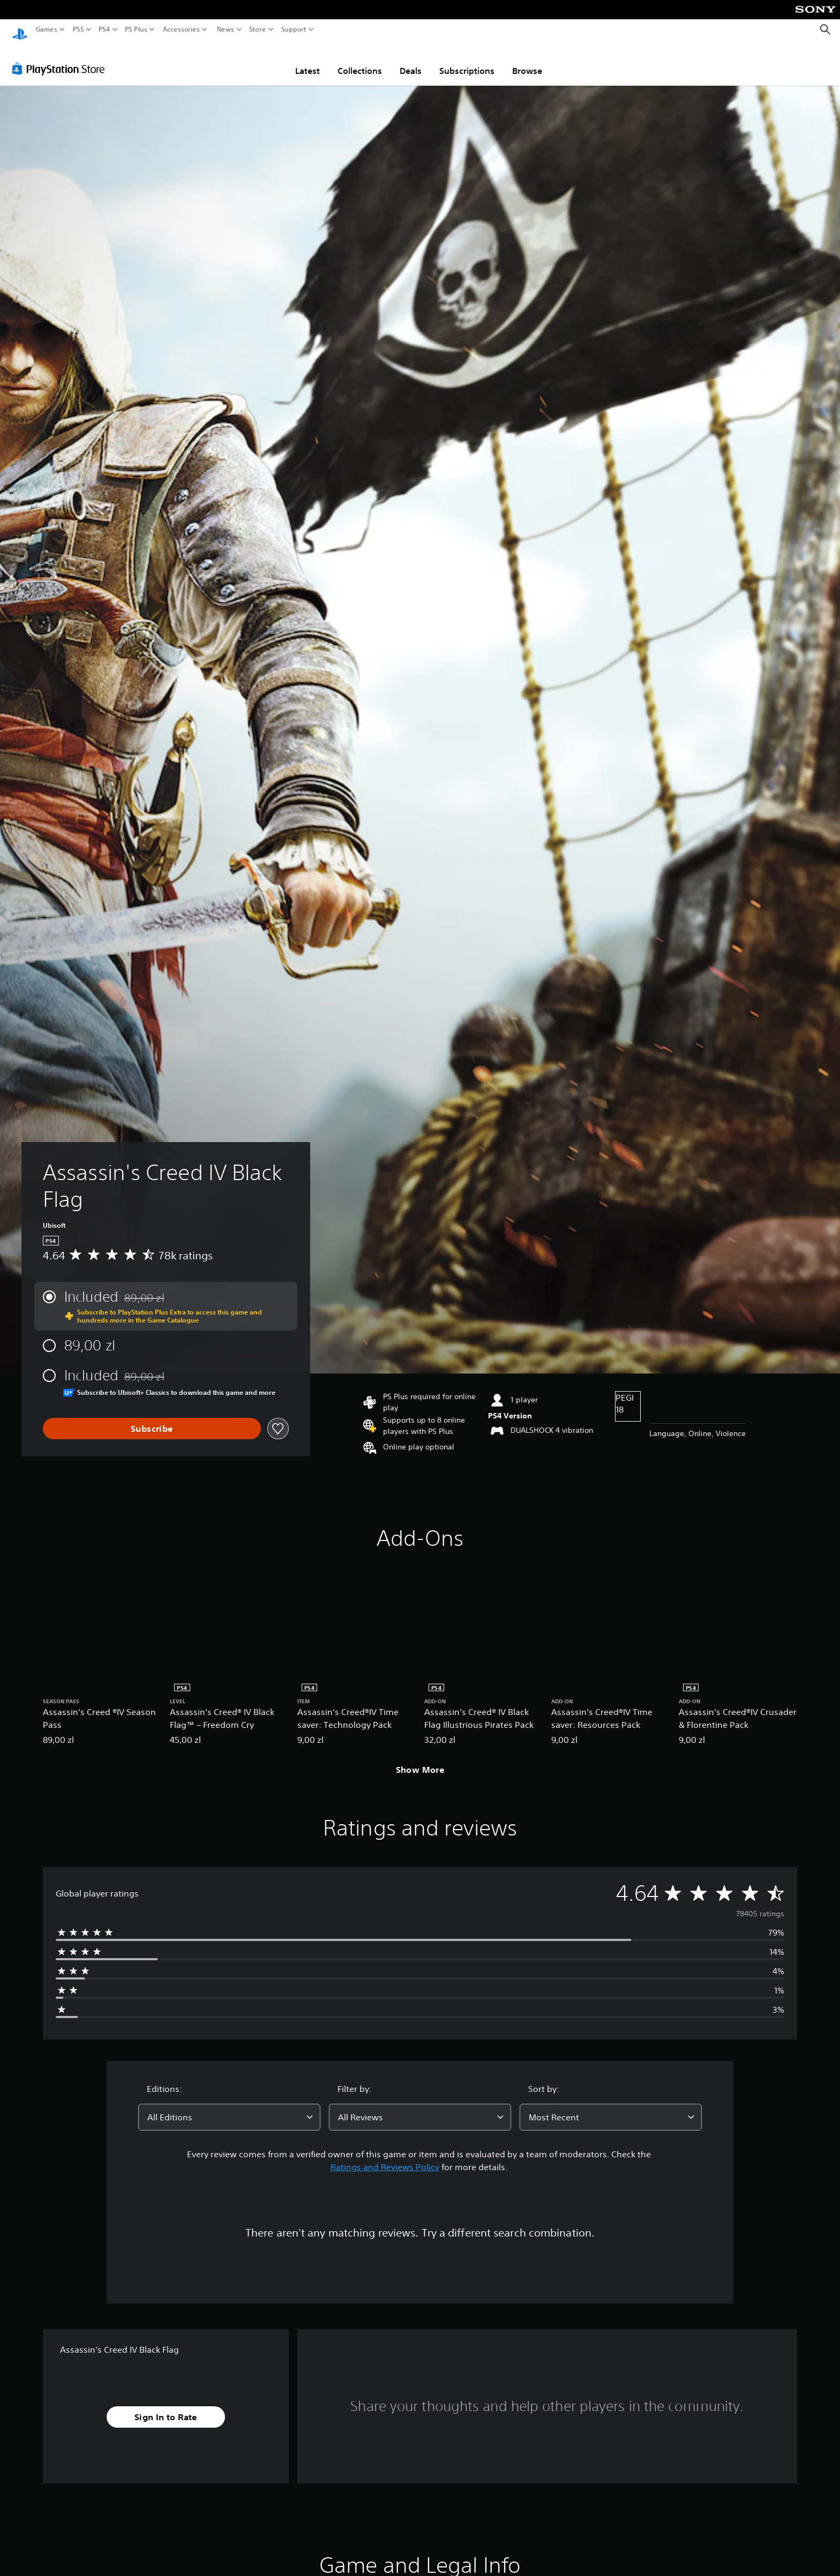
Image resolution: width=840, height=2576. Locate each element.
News (225, 29)
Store (257, 29)
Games (46, 29)
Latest (307, 60)
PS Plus (136, 29)
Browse (527, 60)
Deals (411, 60)
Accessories (181, 29)
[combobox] (229, 2107)
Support (294, 29)
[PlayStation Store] (61, 58)
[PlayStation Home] (20, 29)
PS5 (78, 29)
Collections (360, 60)
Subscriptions (466, 60)
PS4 (104, 29)
